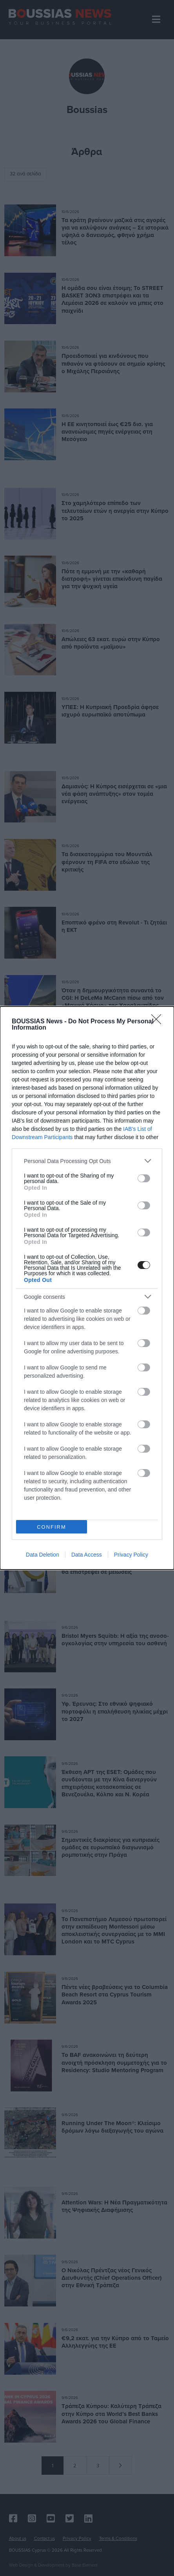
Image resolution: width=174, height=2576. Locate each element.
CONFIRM (51, 1527)
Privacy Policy (131, 1554)
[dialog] (87, 1288)
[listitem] (87, 1161)
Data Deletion (42, 1554)
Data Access (86, 1554)
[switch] (144, 1178)
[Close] (158, 1021)
